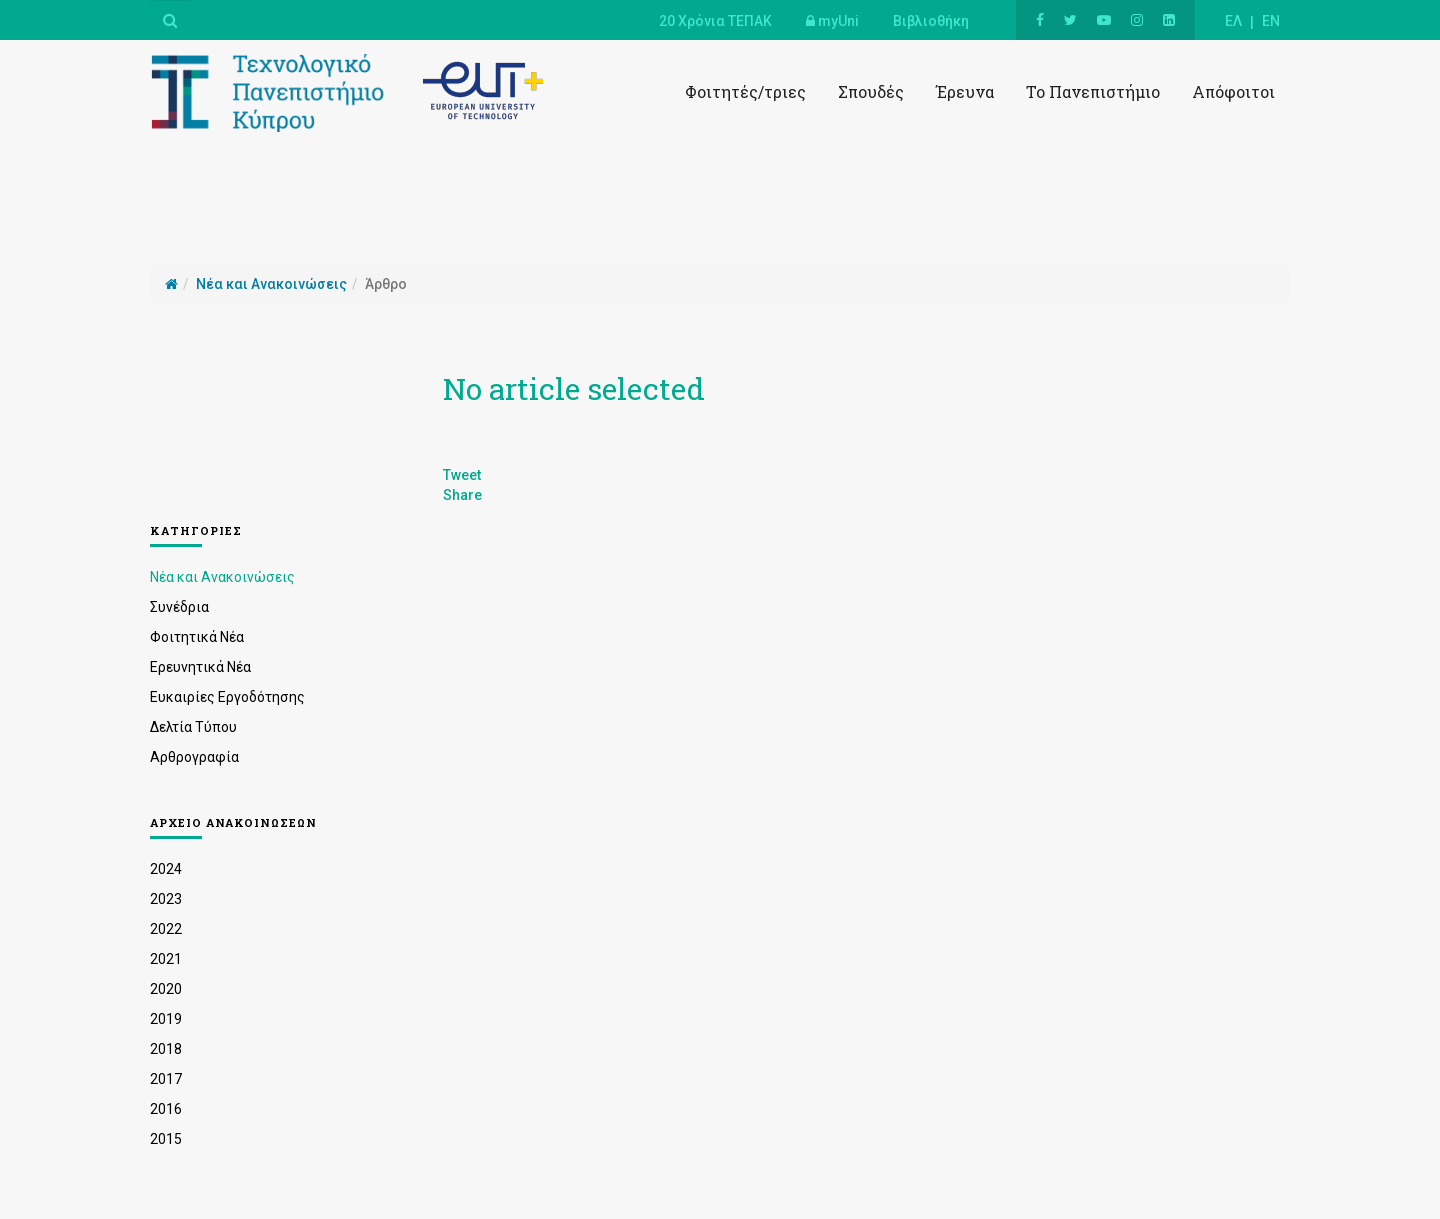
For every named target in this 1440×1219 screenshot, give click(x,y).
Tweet (462, 475)
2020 (166, 989)
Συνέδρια (179, 607)
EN (1271, 21)
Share (462, 495)
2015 (166, 1139)
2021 (166, 959)
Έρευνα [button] (965, 91)
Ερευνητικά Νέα (200, 667)
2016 (166, 1109)
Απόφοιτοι (1233, 91)
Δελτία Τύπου (193, 727)
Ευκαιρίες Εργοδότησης (227, 697)
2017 (166, 1079)
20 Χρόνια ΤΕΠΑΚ (715, 21)
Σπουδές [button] (871, 91)
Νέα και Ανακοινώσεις (222, 577)
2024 (166, 869)
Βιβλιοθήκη (931, 21)
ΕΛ (1233, 21)
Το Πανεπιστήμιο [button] (1093, 91)
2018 (166, 1049)
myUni (832, 21)
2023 (166, 899)
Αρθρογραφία (194, 757)
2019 (166, 1019)
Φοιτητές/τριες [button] (745, 91)
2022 (166, 929)
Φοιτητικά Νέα (197, 637)
